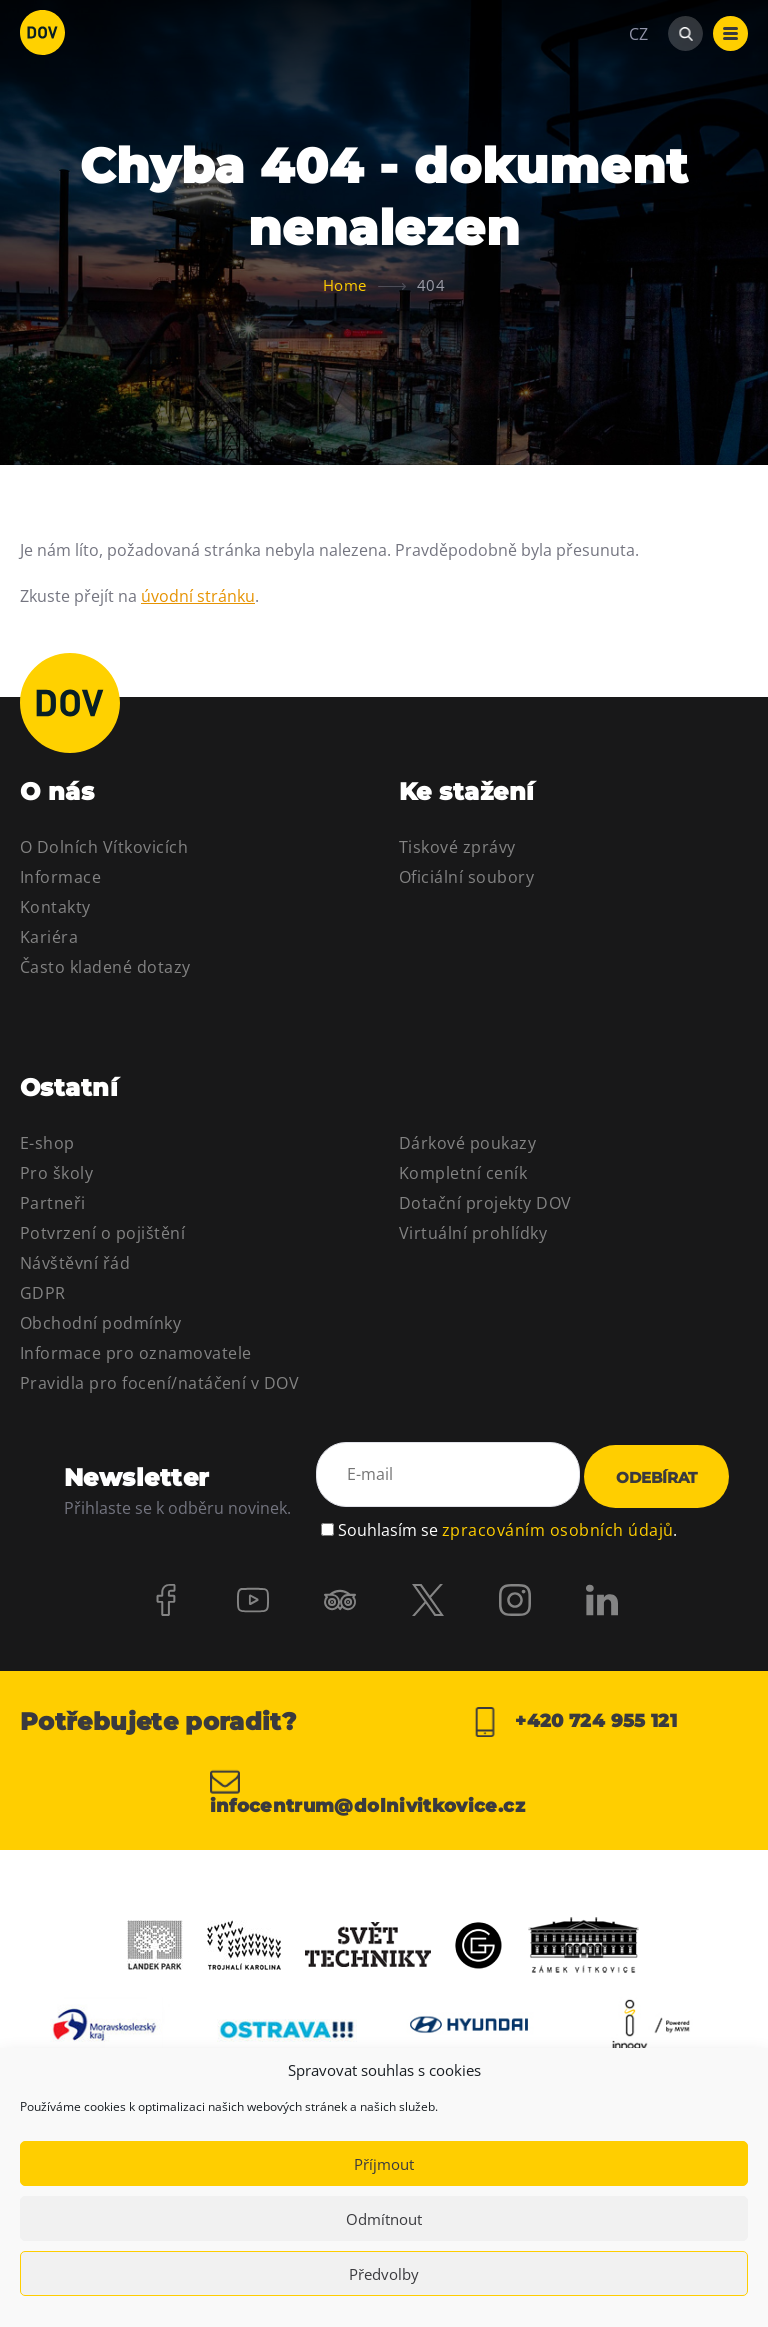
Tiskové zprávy (457, 847)
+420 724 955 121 (573, 1722)
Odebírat (656, 1478)
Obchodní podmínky (100, 1323)
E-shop (47, 1143)
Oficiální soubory (466, 877)
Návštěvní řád (75, 1263)
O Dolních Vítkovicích (104, 847)
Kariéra (49, 937)
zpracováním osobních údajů (557, 1529)
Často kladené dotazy (105, 967)
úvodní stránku (198, 596)
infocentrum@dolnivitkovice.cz (367, 1791)
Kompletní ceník (463, 1173)
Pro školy (56, 1173)
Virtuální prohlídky (473, 1233)
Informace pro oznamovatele (135, 1353)
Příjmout (384, 2164)
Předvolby (384, 2274)
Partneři (53, 1203)
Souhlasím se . (507, 1529)
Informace (60, 877)
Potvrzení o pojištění (102, 1233)
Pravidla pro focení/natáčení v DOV (159, 1383)
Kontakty (55, 907)
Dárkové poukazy (467, 1143)
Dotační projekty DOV (485, 1203)
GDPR (43, 1293)
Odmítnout (384, 2219)
